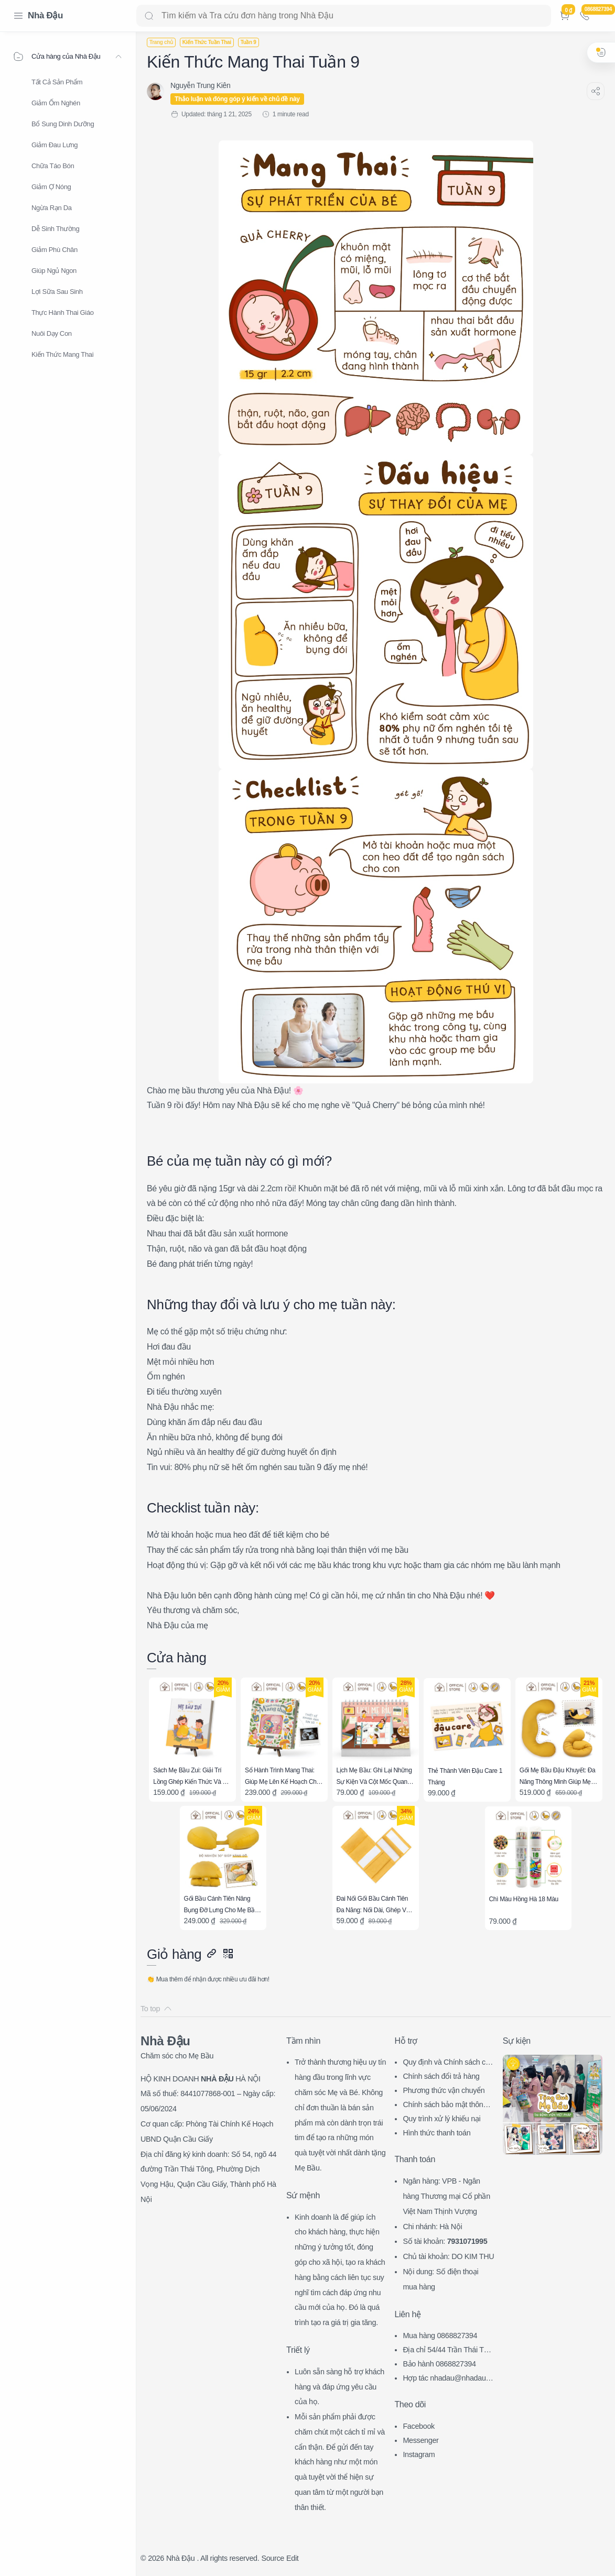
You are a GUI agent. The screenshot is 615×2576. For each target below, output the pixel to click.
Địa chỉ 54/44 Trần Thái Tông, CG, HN (447, 2350)
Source (272, 2558)
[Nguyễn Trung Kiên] (200, 85)
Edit (292, 2558)
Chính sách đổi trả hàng (441, 2076)
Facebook (419, 2426)
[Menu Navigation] (18, 15)
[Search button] (149, 16)
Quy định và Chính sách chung (448, 2063)
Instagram (419, 2454)
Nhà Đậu (45, 15)
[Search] (343, 16)
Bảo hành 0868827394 (439, 2364)
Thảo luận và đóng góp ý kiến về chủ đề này (237, 99)
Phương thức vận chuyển (443, 2090)
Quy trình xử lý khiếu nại (441, 2118)
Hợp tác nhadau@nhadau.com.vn (447, 2379)
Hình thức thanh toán (436, 2133)
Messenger (420, 2440)
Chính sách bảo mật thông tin (447, 2105)
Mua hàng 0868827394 (440, 2335)
